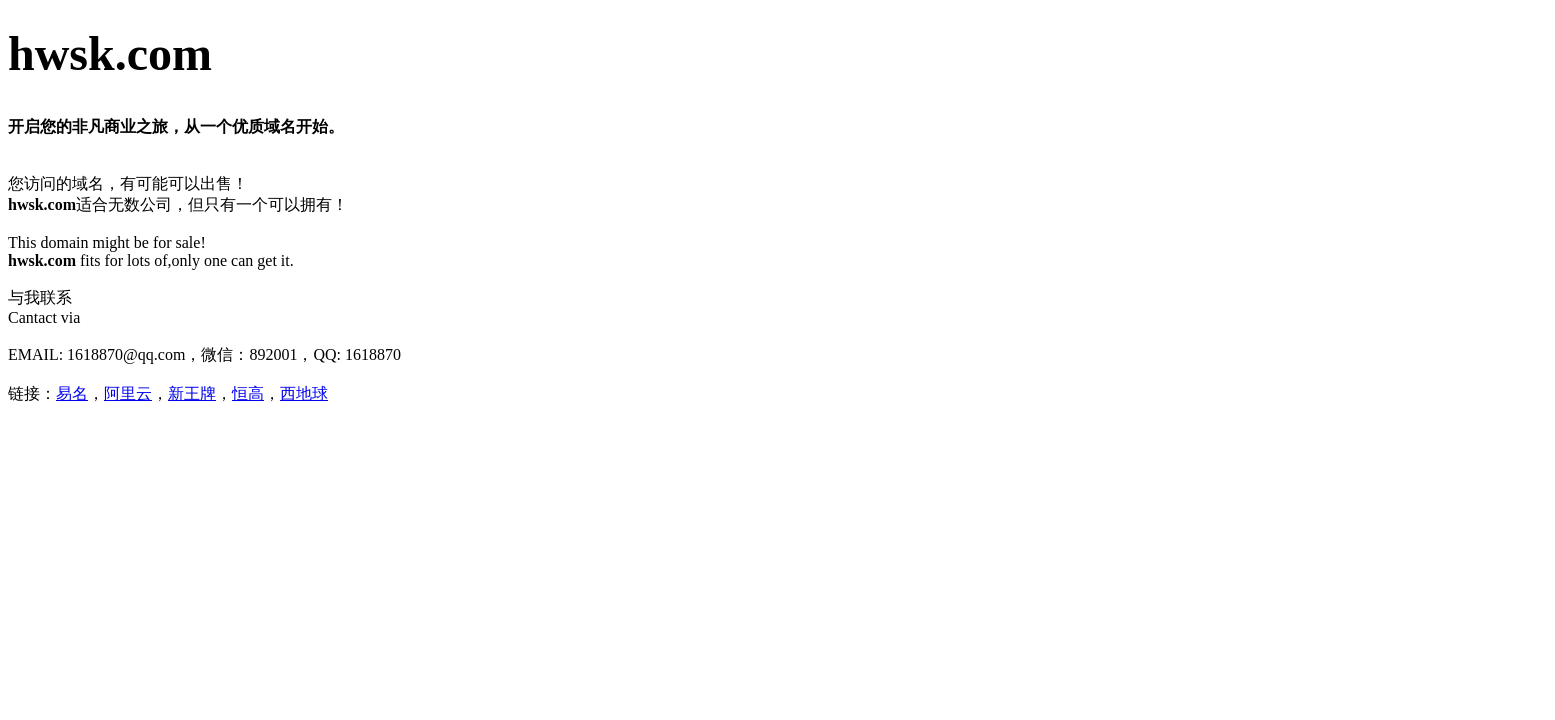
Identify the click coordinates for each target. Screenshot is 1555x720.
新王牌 (192, 393)
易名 (72, 393)
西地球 (304, 393)
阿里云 (128, 393)
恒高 (248, 393)
